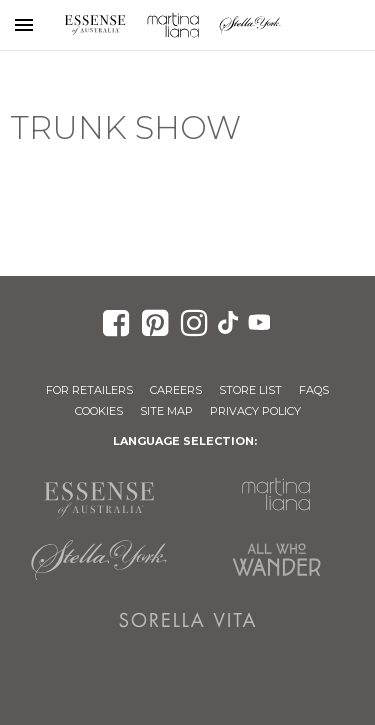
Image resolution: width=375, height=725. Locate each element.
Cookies (99, 411)
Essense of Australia (95, 25)
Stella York (251, 25)
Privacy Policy (255, 411)
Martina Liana (173, 25)
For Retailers (89, 390)
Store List (250, 390)
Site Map (166, 411)
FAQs (314, 390)
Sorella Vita (188, 620)
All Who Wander (277, 560)
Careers (176, 390)
